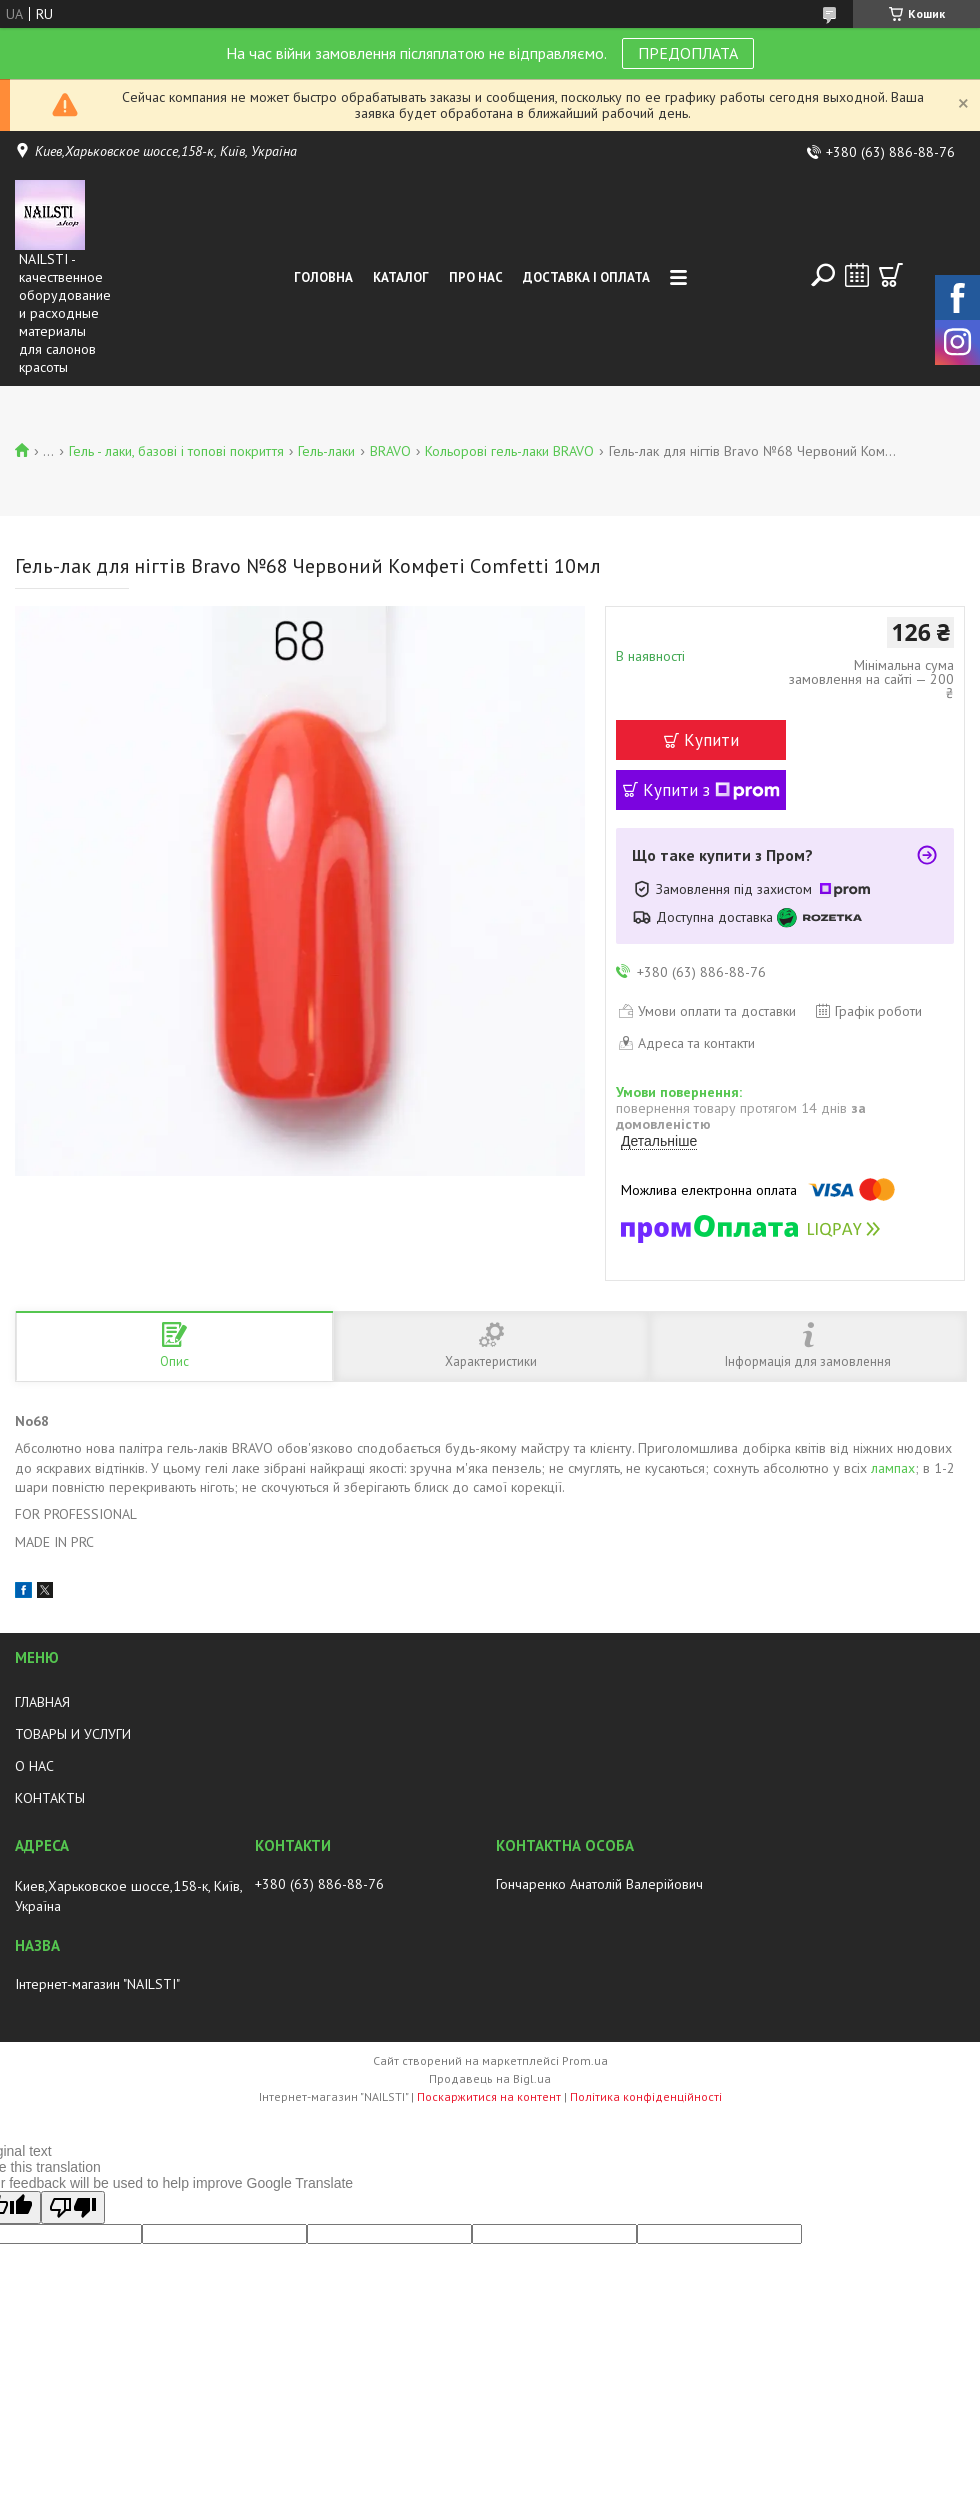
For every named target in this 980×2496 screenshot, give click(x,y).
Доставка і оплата (586, 277)
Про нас (476, 277)
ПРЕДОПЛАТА (688, 53)
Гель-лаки (326, 451)
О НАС (34, 1766)
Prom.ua (585, 2060)
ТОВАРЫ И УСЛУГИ (73, 1734)
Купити (711, 740)
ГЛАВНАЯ (42, 1702)
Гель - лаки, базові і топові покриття (176, 451)
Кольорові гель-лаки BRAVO (509, 451)
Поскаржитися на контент (489, 2096)
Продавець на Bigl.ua (490, 2078)
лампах (893, 1468)
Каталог (401, 277)
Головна (323, 277)
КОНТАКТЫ (50, 1798)
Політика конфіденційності (646, 2096)
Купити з (711, 790)
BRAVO (390, 451)
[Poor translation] (73, 2207)
